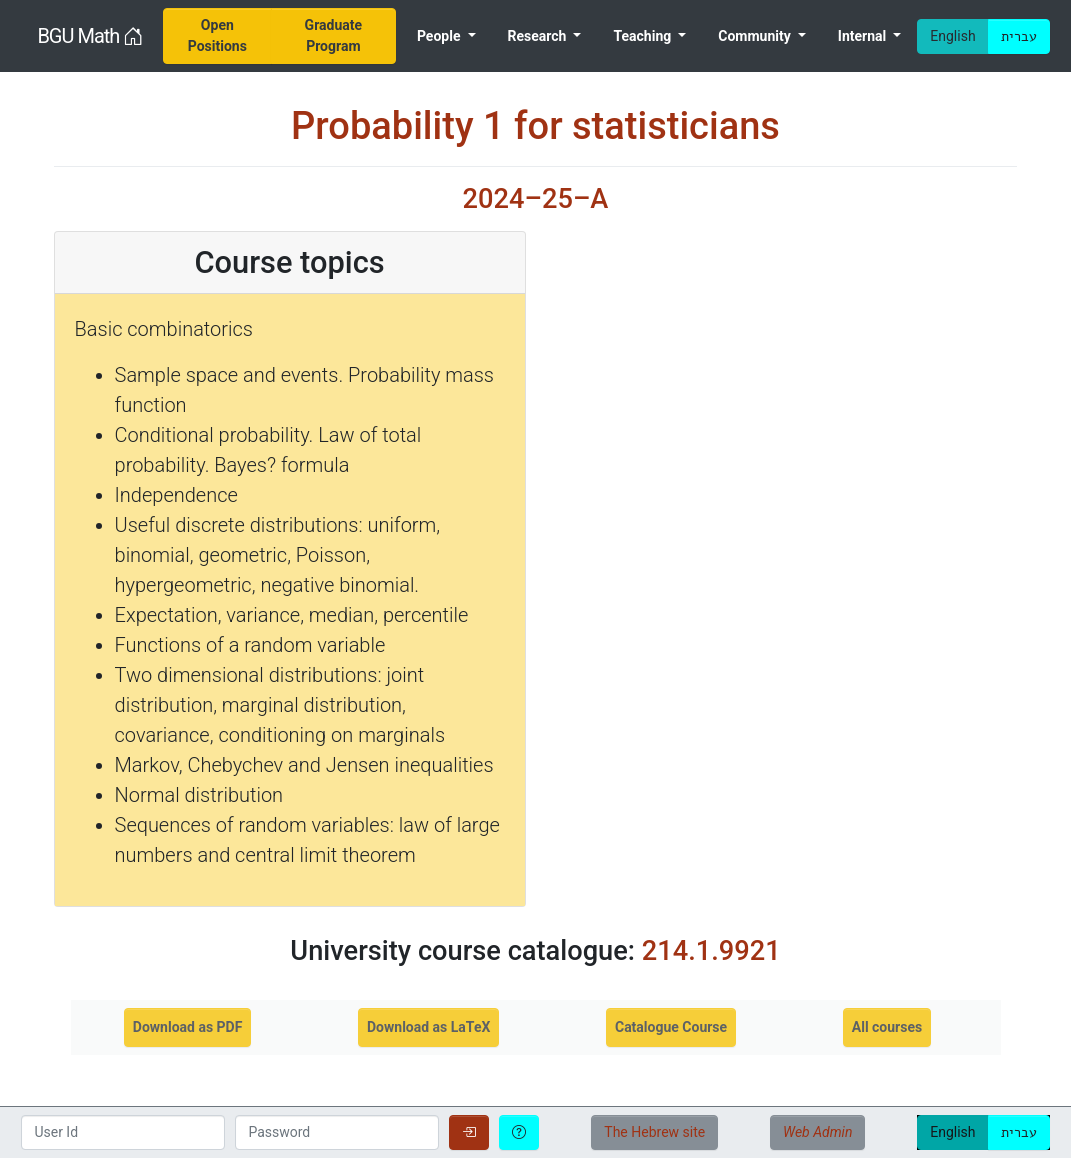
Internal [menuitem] (864, 36)
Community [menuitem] (756, 36)
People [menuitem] (440, 36)
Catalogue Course (671, 1027)
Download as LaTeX (428, 1027)
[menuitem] (217, 36)
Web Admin (817, 1132)
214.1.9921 (711, 951)
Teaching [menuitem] (643, 36)
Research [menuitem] (539, 36)
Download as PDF (188, 1027)
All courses (887, 1027)
